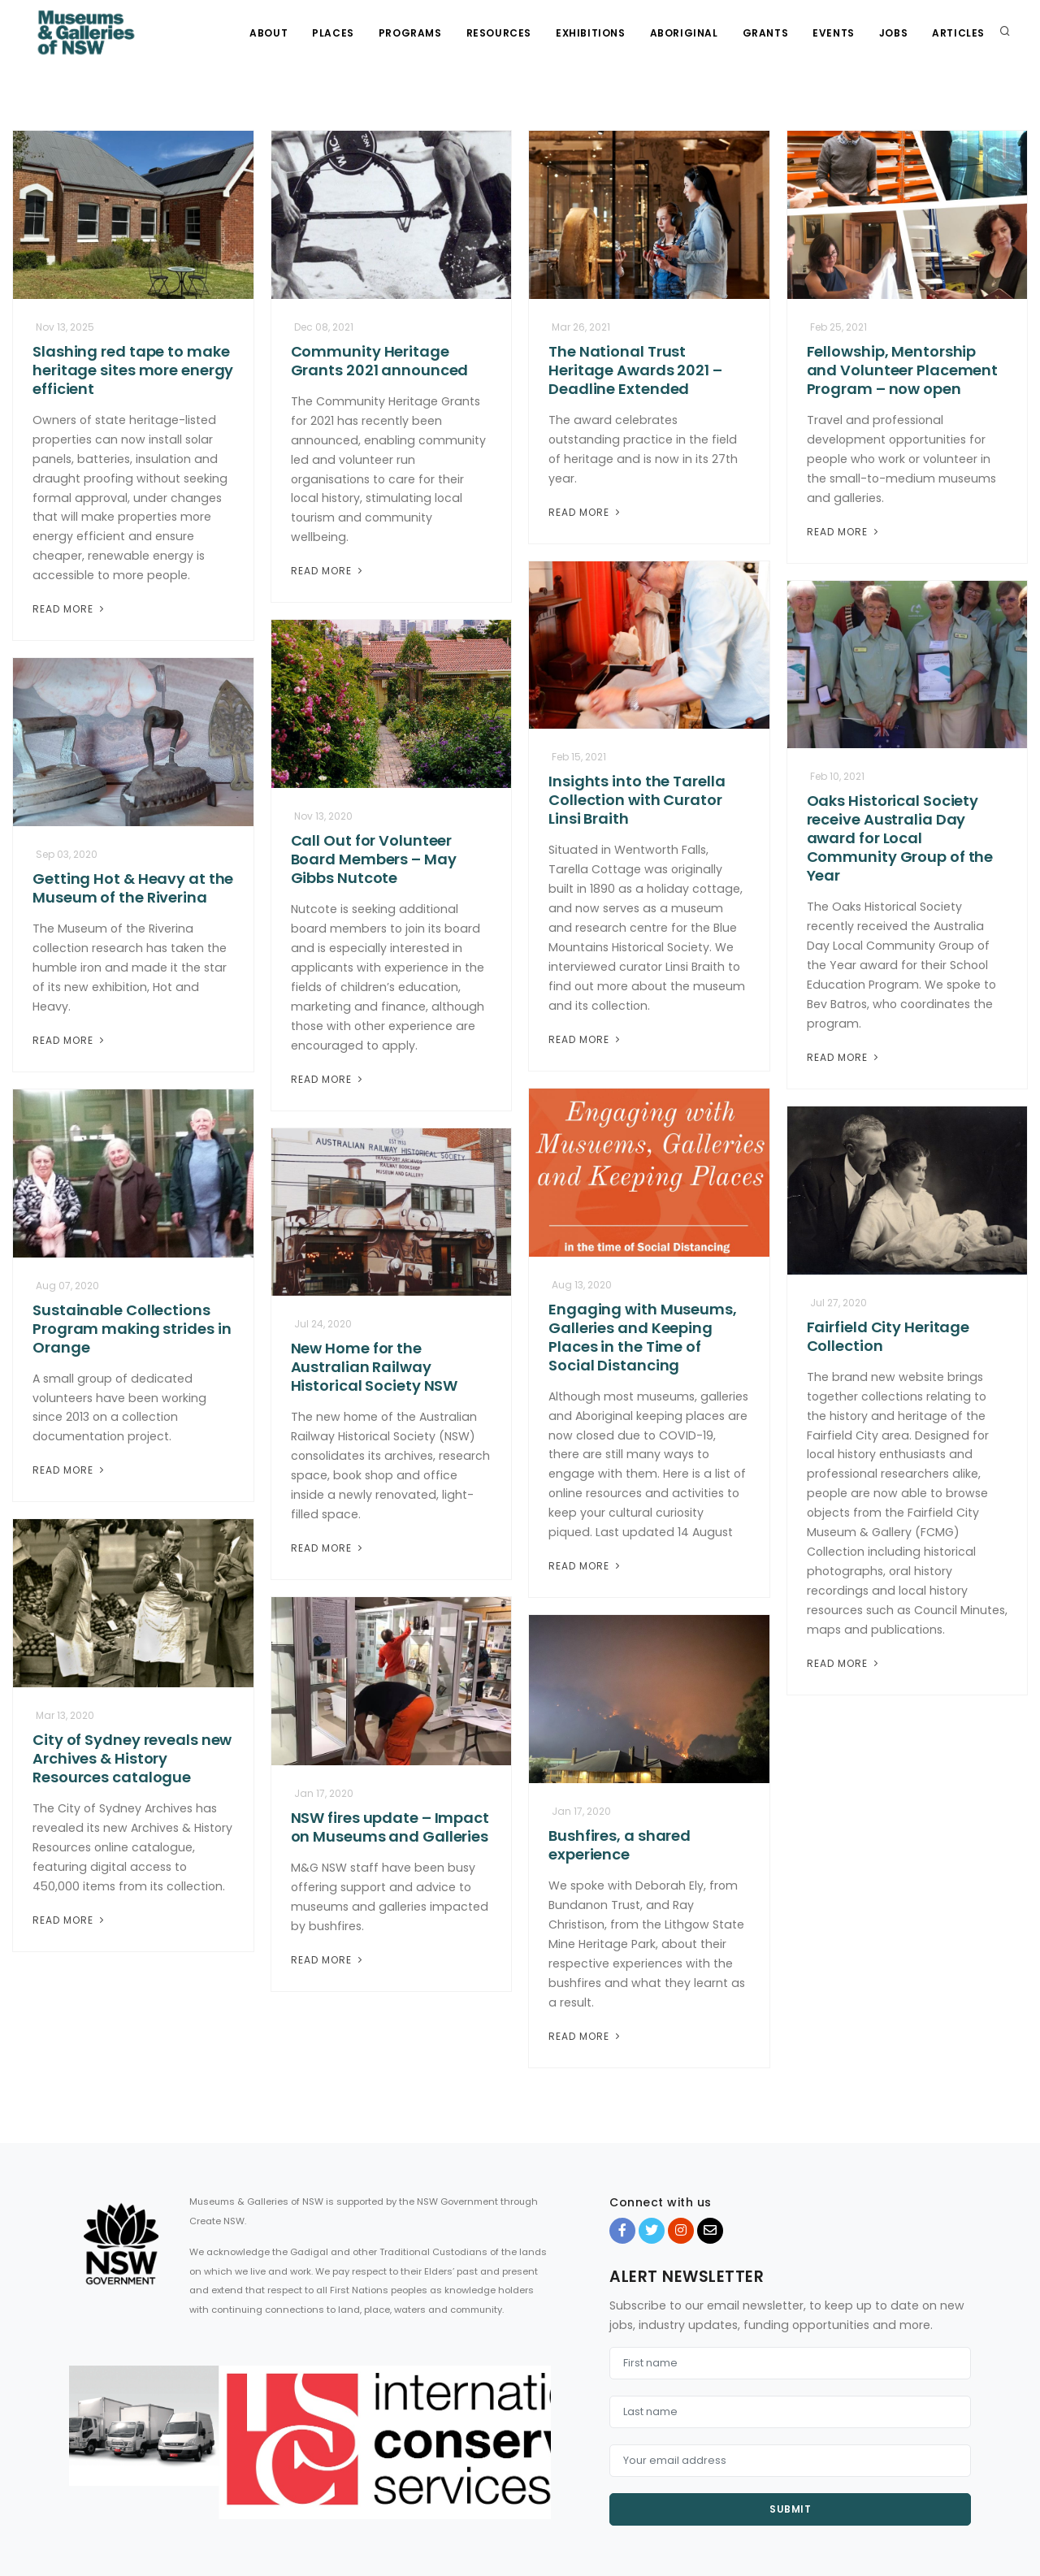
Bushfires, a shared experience (619, 1844)
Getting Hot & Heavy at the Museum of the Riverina (132, 887)
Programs (410, 33)
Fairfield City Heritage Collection (888, 1336)
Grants (766, 33)
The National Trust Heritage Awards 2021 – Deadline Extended (635, 370)
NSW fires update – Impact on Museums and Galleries (390, 1827)
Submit (790, 2509)
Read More (69, 609)
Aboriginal (684, 33)
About (268, 33)
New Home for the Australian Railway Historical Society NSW (374, 1367)
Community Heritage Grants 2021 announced (380, 360)
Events (833, 33)
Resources (498, 33)
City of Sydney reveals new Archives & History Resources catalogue (132, 1758)
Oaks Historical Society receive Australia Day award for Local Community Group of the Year (900, 837)
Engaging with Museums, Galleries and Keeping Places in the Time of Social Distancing (642, 1337)
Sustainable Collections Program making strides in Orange (132, 1328)
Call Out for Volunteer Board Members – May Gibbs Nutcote (374, 859)
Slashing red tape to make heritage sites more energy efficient (132, 370)
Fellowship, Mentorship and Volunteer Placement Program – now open (903, 370)
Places (333, 33)
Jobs (893, 33)
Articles (958, 33)
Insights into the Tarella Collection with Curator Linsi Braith (637, 800)
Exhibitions (591, 33)
